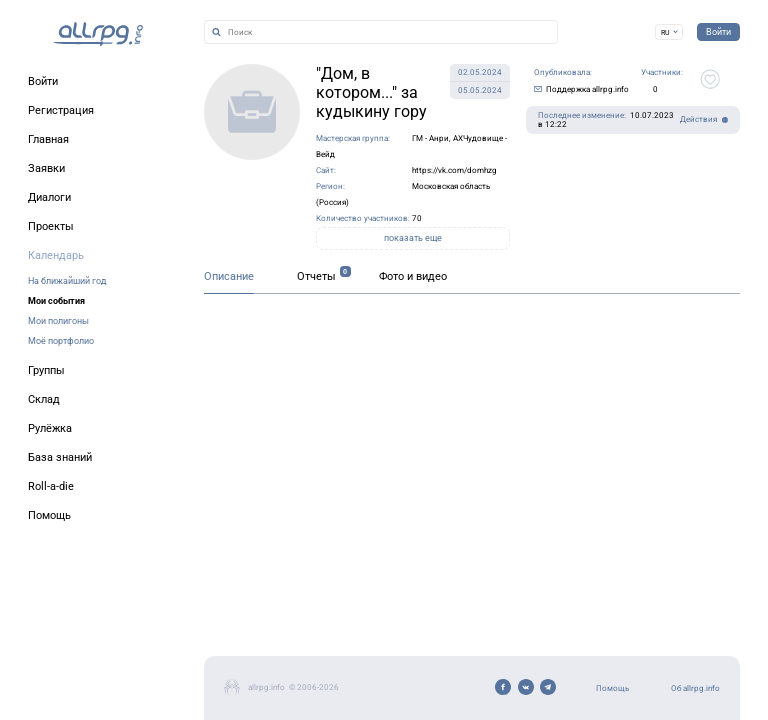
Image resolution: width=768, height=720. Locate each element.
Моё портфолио (61, 340)
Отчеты (316, 276)
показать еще (413, 238)
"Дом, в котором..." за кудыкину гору (371, 92)
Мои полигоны (58, 320)
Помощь (612, 688)
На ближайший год (67, 280)
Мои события (56, 300)
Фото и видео (413, 276)
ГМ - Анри (430, 138)
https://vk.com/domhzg (454, 170)
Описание (229, 276)
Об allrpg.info (695, 688)
